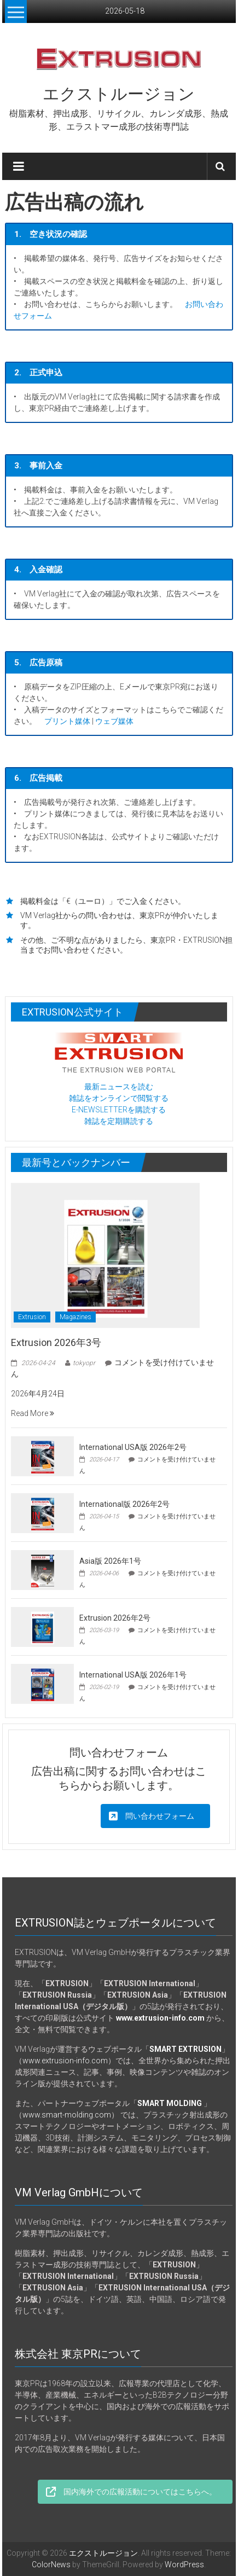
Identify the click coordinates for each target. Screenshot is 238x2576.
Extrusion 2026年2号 (114, 1618)
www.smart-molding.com (66, 2114)
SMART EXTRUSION (185, 2049)
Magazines (75, 1317)
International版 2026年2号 (124, 1504)
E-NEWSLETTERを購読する (119, 1109)
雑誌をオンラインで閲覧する (119, 1098)
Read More (32, 1413)
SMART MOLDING (169, 2103)
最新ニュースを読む (118, 1086)
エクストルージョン (119, 93)
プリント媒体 (67, 721)
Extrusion (32, 1317)
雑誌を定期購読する (118, 1121)
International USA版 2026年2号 (133, 1447)
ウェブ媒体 (114, 721)
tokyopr (84, 1363)
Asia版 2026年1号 (110, 1561)
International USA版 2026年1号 (133, 1674)
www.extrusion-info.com (65, 2060)
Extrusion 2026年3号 (56, 1342)
